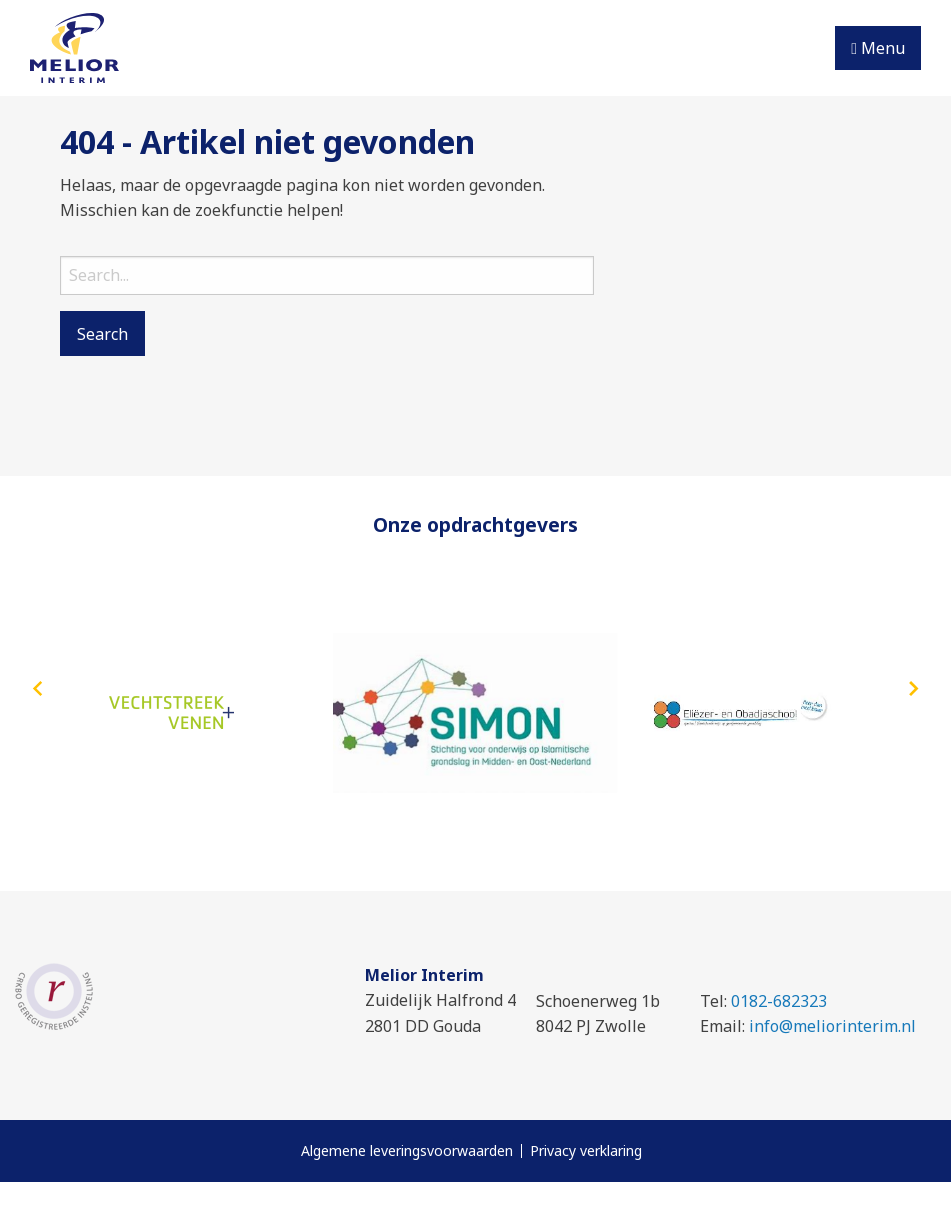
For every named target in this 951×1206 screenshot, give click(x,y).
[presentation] (37, 690)
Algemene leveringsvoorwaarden (407, 1151)
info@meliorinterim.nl (832, 1026)
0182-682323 (779, 1001)
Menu (878, 48)
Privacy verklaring (586, 1151)
